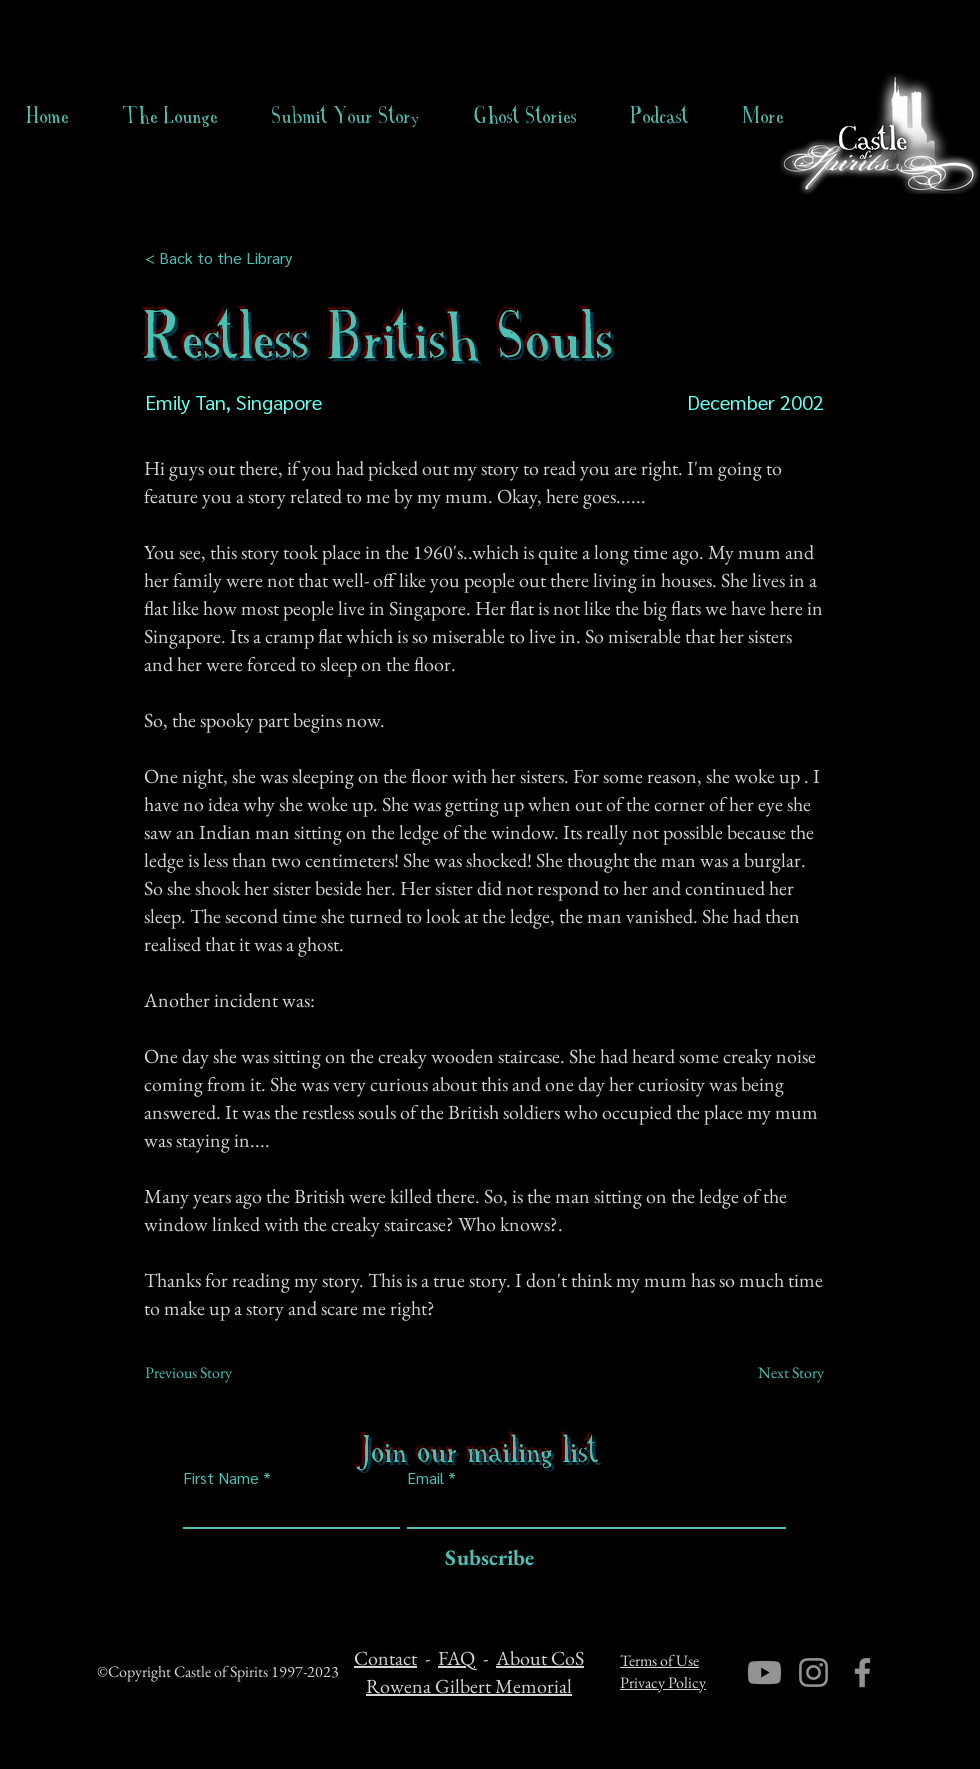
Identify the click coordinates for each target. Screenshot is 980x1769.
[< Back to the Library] (224, 258)
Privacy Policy (663, 1682)
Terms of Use (659, 1660)
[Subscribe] (484, 1558)
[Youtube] (764, 1672)
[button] (525, 116)
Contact (385, 1658)
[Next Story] (774, 1373)
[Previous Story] (211, 1373)
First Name (221, 1478)
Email (425, 1478)
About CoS (540, 1658)
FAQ (456, 1658)
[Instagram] (813, 1672)
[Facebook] (862, 1672)
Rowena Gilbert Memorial (469, 1686)
